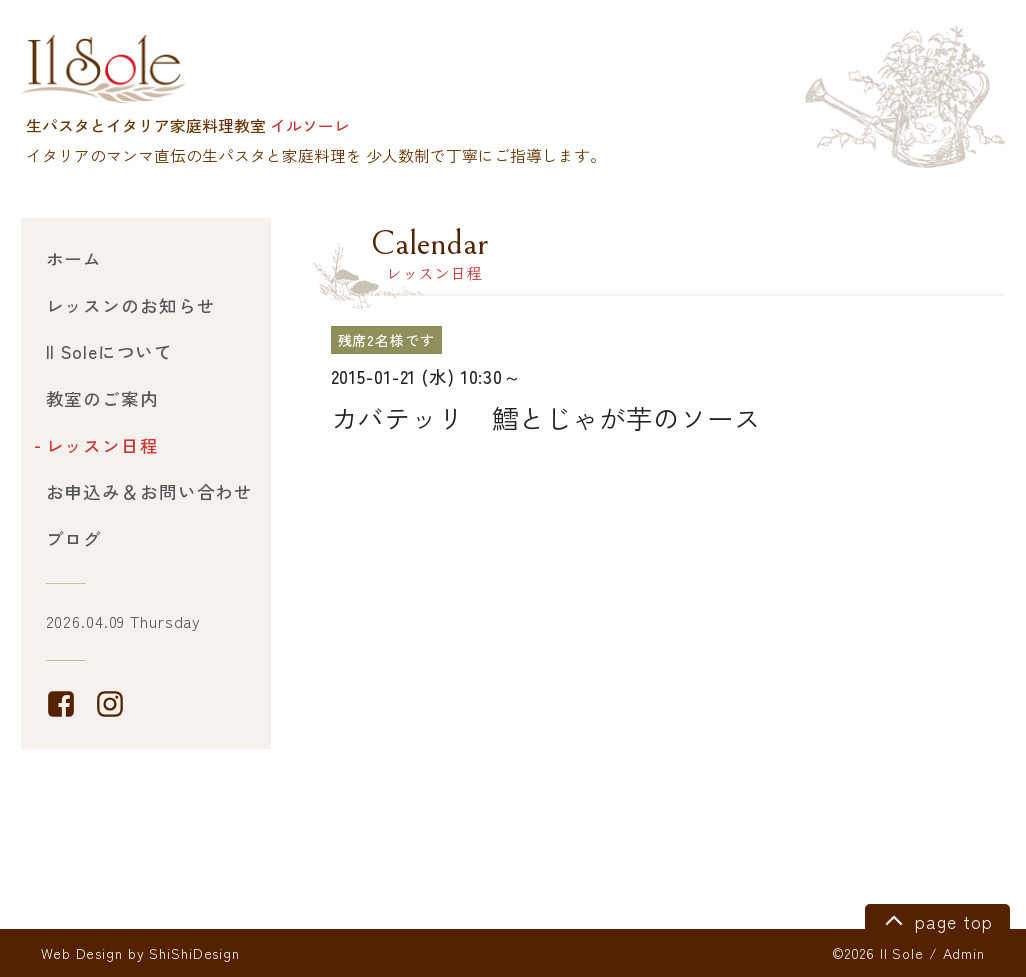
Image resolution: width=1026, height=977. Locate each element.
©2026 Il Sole (877, 953)
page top (935, 919)
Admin (964, 953)
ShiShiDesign (194, 953)
